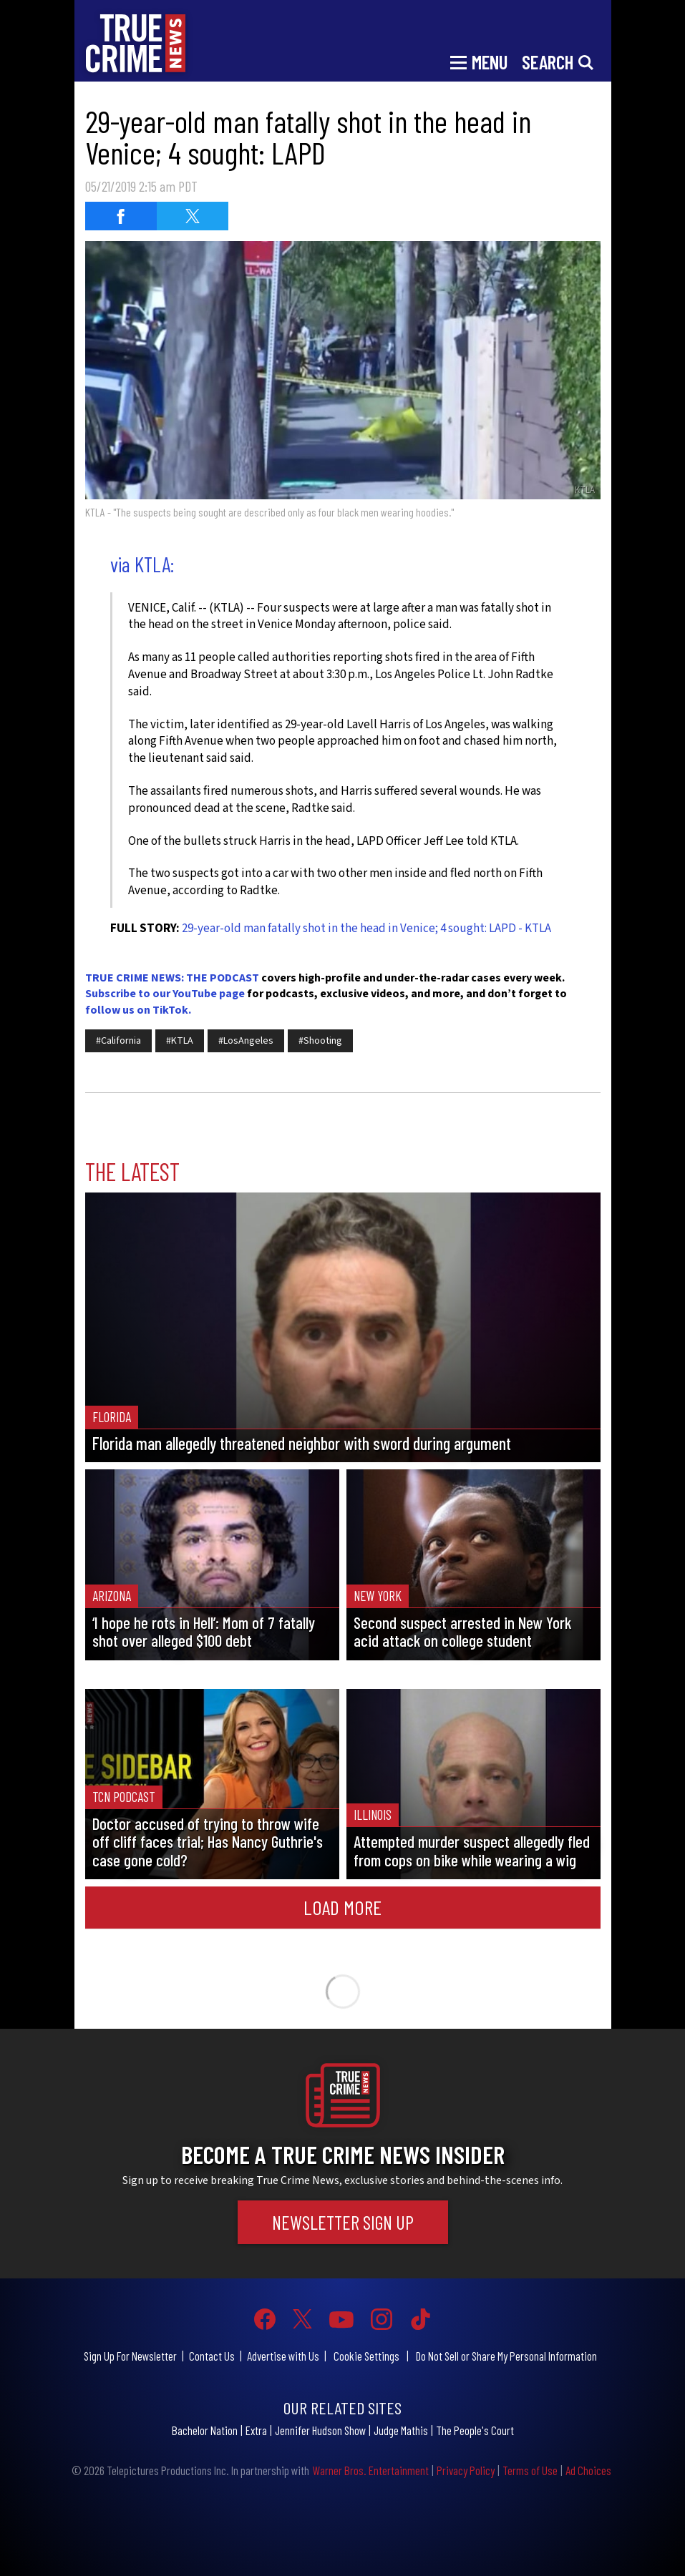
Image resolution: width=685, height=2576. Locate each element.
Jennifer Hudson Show (320, 2430)
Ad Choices (588, 2470)
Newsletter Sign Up (343, 2221)
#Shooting (320, 1041)
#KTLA (179, 1041)
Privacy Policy (466, 2470)
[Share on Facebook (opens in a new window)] (121, 216)
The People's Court (475, 2430)
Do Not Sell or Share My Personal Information (506, 2356)
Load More (342, 1907)
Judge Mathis (401, 2430)
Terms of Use (530, 2470)
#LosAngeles (245, 1041)
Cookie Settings (366, 2356)
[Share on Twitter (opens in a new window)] (192, 216)
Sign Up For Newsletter (130, 2356)
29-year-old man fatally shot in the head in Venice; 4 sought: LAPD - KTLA (366, 928)
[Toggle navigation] (479, 61)
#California (118, 1041)
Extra (256, 2430)
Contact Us (212, 2356)
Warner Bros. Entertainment (370, 2470)
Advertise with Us (283, 2356)
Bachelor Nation (205, 2430)
